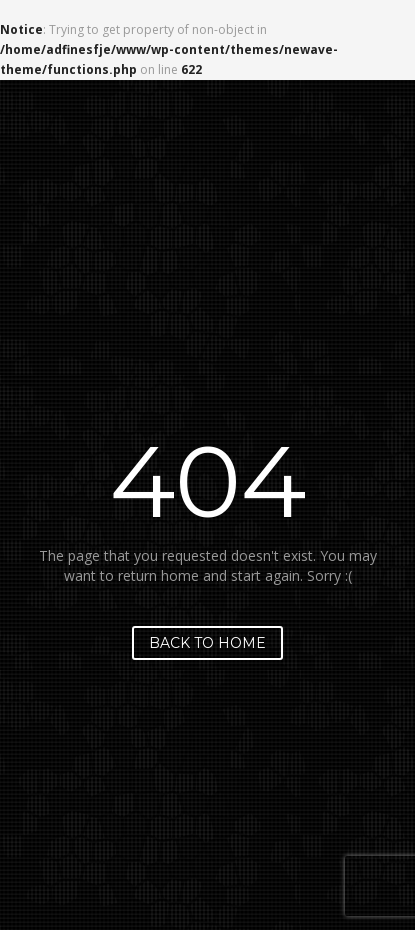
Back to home (207, 643)
